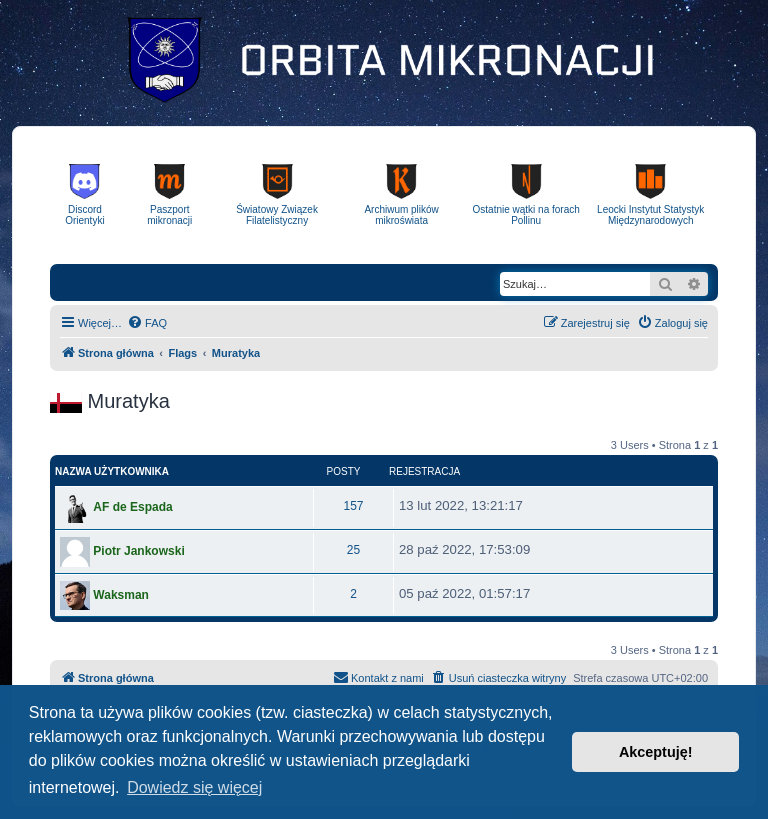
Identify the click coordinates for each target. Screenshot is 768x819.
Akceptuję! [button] (656, 752)
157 (353, 506)
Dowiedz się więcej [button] (194, 787)
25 (353, 550)
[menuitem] (147, 323)
